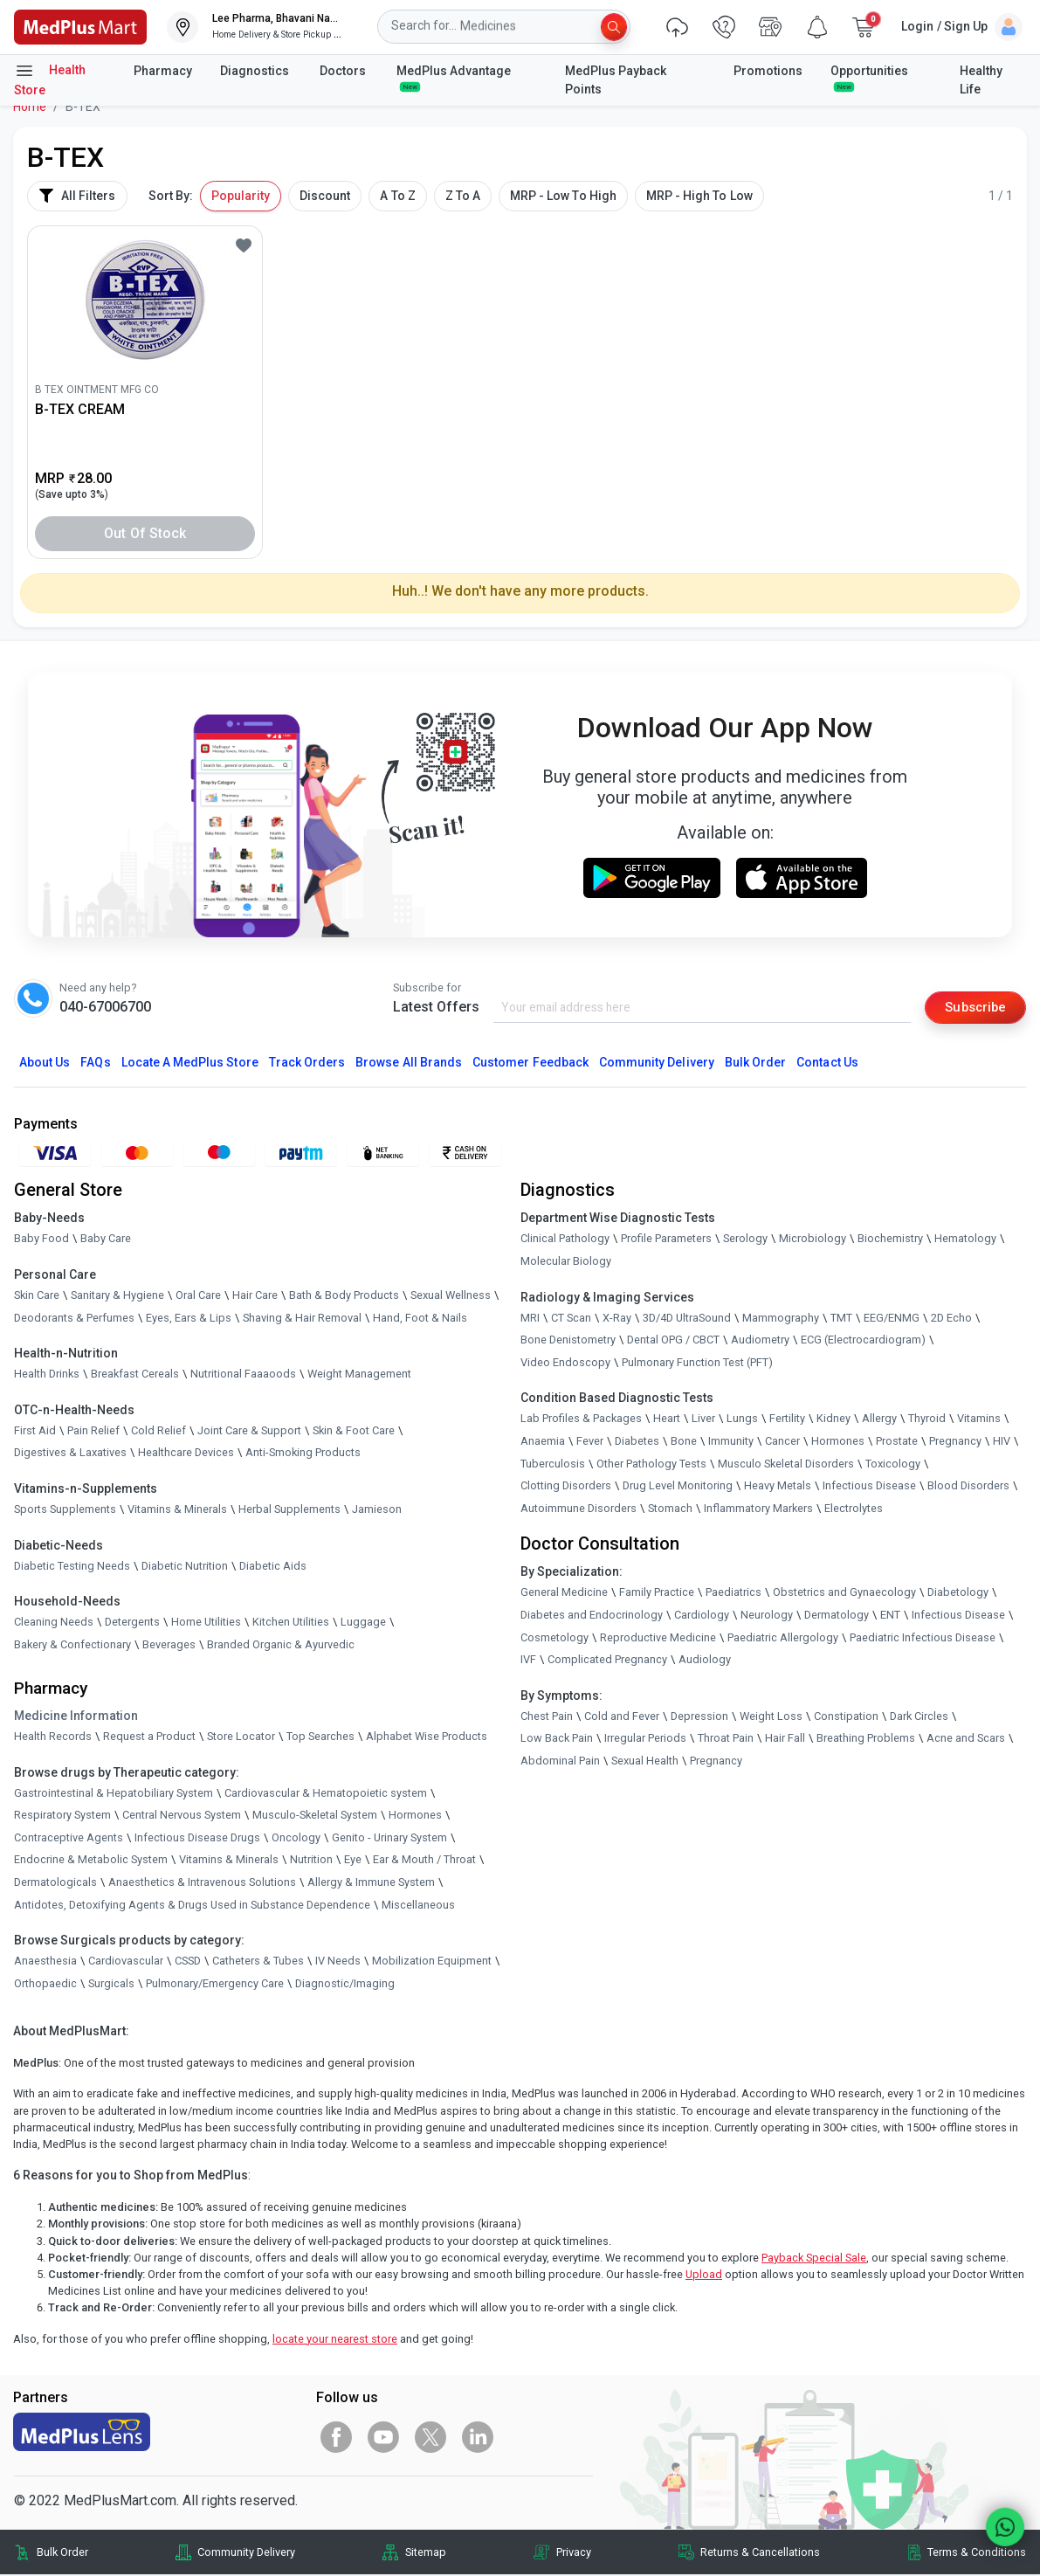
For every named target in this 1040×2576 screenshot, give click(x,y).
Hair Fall (785, 1739)
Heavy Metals (777, 1487)
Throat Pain (726, 1739)
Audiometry (760, 1341)
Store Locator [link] (241, 1737)
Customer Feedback (530, 1064)
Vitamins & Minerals (229, 1861)
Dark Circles (919, 1716)
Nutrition (311, 1861)
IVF (528, 1661)
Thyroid (927, 1419)
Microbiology (812, 1240)
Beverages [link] (169, 1645)
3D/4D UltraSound (687, 1318)
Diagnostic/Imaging (345, 1984)
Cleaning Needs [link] (53, 1623)
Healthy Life (981, 80)
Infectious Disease (869, 1487)
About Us (44, 1064)
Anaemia (542, 1441)
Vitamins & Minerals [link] (177, 1509)
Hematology (965, 1240)
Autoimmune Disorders (578, 1509)
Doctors (344, 71)
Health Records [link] (53, 1737)
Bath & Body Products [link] (344, 1295)
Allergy (879, 1419)
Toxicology (892, 1464)
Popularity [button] (240, 196)
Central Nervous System (181, 1816)
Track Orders (307, 1064)
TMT (841, 1318)
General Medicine (564, 1593)
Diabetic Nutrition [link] (184, 1566)
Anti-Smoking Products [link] (303, 1454)
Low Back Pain (556, 1739)
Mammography (780, 1318)
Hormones (415, 1816)
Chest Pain (546, 1716)
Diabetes (637, 1441)
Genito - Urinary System (389, 1838)
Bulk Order (755, 1064)
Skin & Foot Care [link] (354, 1431)
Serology (745, 1240)
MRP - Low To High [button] (563, 196)
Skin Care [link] (36, 1295)
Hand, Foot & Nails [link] (420, 1318)
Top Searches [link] (320, 1737)
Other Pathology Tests (651, 1464)
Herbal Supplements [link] (289, 1509)
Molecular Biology (565, 1261)
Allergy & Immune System (371, 1882)
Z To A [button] (462, 196)
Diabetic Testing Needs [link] (72, 1566)
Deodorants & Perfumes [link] (74, 1318)
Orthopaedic (45, 1984)
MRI (530, 1318)
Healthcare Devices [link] (186, 1454)
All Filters (77, 196)
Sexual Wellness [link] (450, 1295)
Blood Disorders (968, 1487)
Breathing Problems (865, 1739)
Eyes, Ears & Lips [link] (188, 1318)
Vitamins (979, 1419)
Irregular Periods (645, 1739)
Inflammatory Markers (758, 1509)
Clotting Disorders (565, 1487)
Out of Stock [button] (145, 533)
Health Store (50, 78)
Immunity (731, 1441)
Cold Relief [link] (158, 1431)
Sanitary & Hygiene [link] (117, 1295)
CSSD (188, 1962)
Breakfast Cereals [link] (135, 1375)
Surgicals (111, 1984)
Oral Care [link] (198, 1295)
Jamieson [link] (377, 1509)
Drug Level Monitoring (678, 1487)
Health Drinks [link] (46, 1375)
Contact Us (826, 1064)
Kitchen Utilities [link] (290, 1623)
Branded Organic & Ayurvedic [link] (281, 1645)
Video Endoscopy (565, 1363)
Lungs (742, 1419)
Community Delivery (656, 1064)
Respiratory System (62, 1816)
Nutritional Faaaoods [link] (243, 1375)
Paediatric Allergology (782, 1638)
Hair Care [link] (255, 1295)
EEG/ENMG (891, 1318)
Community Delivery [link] (246, 2553)
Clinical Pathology (565, 1240)
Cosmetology (554, 1638)
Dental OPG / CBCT (673, 1341)
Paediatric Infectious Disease (922, 1638)
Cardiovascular (125, 1962)
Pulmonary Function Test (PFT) (697, 1363)
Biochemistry (890, 1240)
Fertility (787, 1419)
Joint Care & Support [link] (249, 1431)
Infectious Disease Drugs (197, 1838)
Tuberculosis (552, 1464)
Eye (353, 1861)
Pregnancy (955, 1441)
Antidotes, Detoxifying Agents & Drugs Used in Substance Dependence (192, 1905)
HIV (1001, 1441)
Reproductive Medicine (658, 1638)
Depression (699, 1716)
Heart (666, 1419)
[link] (80, 25)
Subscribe (972, 1006)
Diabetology (957, 1593)
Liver (703, 1419)
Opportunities (869, 78)
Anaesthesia (45, 1962)
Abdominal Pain (560, 1761)
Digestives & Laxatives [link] (70, 1454)
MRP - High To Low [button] (699, 196)
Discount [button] (325, 196)
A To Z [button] (397, 196)
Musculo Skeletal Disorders (786, 1464)
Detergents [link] (132, 1623)
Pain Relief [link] (93, 1431)
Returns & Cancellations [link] (760, 2553)
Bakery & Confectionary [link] (72, 1645)
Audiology (704, 1661)
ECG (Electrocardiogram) (863, 1341)
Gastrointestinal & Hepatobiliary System (113, 1793)
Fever (589, 1441)
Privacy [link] (573, 2553)
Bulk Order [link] (62, 2553)
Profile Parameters (666, 1240)
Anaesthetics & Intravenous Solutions (202, 1882)
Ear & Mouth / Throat (424, 1861)
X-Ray (617, 1318)
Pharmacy (163, 71)
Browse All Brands (408, 1064)
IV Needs (338, 1962)
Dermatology (836, 1615)
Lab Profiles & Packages (581, 1419)
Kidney (833, 1419)
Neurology (766, 1615)
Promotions (768, 71)
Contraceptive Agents (68, 1838)
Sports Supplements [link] (65, 1509)
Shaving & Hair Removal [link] (302, 1318)
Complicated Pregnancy (607, 1661)
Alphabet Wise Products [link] (426, 1737)
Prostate (897, 1441)
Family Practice (656, 1593)
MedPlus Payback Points (615, 80)
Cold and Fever (621, 1716)
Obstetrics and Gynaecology (844, 1593)
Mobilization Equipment (432, 1962)
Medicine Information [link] (76, 1716)
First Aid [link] (35, 1431)
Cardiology (701, 1615)
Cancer (782, 1441)
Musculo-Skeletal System (314, 1816)
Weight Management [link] (359, 1375)
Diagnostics (256, 71)
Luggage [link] (363, 1623)
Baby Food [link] (41, 1240)
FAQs (95, 1064)
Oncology (296, 1838)
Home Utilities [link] (206, 1623)
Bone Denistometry (568, 1341)
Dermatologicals (55, 1882)
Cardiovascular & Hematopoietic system (325, 1793)
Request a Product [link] (149, 1737)
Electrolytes (853, 1509)
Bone (684, 1441)
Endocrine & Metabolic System (91, 1861)
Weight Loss (771, 1716)
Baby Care (105, 1240)
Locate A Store (189, 1064)
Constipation (846, 1716)
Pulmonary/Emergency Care (215, 1984)
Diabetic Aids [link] (272, 1566)
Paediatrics (733, 1593)
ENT (890, 1615)
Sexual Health (644, 1761)
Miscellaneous (418, 1905)
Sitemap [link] (425, 2553)
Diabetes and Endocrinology (591, 1615)
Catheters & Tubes (258, 1962)
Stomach (670, 1509)
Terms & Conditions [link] (976, 2553)
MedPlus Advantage (454, 78)
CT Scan (571, 1318)
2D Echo (951, 1318)
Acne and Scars (965, 1739)
